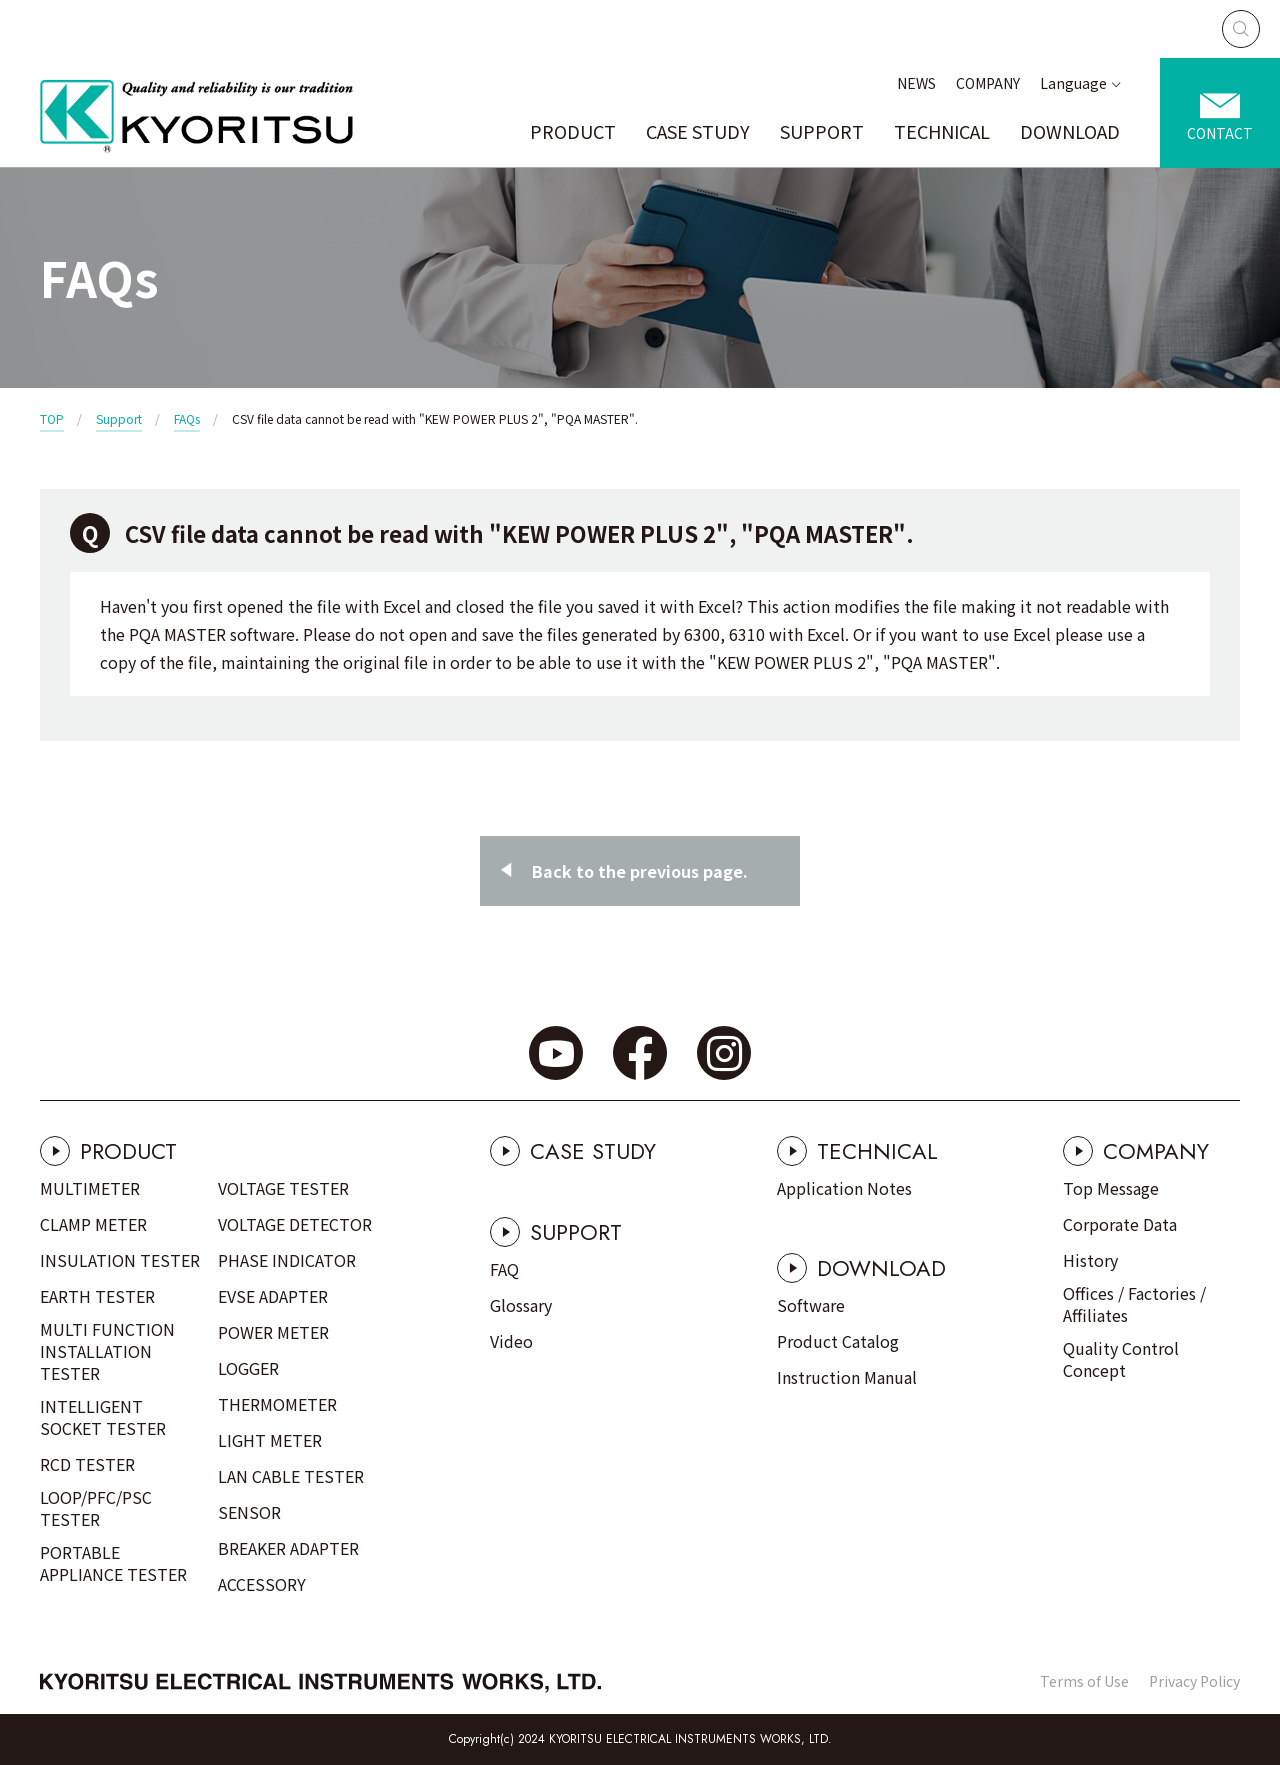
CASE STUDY (698, 131)
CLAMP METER (93, 1224)
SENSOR (249, 1512)
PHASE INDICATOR (287, 1260)
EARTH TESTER (97, 1296)
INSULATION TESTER (120, 1260)
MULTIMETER (90, 1188)
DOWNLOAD (1070, 131)
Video (511, 1341)
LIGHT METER (270, 1440)
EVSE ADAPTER (273, 1296)
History (1090, 1260)
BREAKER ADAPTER (288, 1548)
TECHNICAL (942, 131)
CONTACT (1220, 133)
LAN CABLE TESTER (291, 1476)
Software (811, 1305)
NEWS (916, 83)
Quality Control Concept (1121, 1359)
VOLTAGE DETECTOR (295, 1224)
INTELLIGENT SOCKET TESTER (103, 1417)
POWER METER (273, 1332)
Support (119, 418)
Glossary (521, 1305)
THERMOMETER (277, 1404)
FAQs (187, 418)
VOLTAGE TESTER (283, 1188)
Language (1073, 83)
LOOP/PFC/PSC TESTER (96, 1508)
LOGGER (248, 1368)
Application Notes (844, 1188)
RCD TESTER (87, 1464)
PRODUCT (573, 131)
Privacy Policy (1194, 1681)
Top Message (1111, 1188)
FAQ (504, 1269)
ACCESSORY (262, 1584)
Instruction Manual (847, 1377)
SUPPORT (822, 131)
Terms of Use (1084, 1681)
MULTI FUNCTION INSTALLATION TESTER (107, 1351)
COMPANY (988, 83)
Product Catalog (838, 1341)
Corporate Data (1120, 1224)
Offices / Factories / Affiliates (1134, 1304)
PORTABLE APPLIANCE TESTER (113, 1563)
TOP (52, 418)
